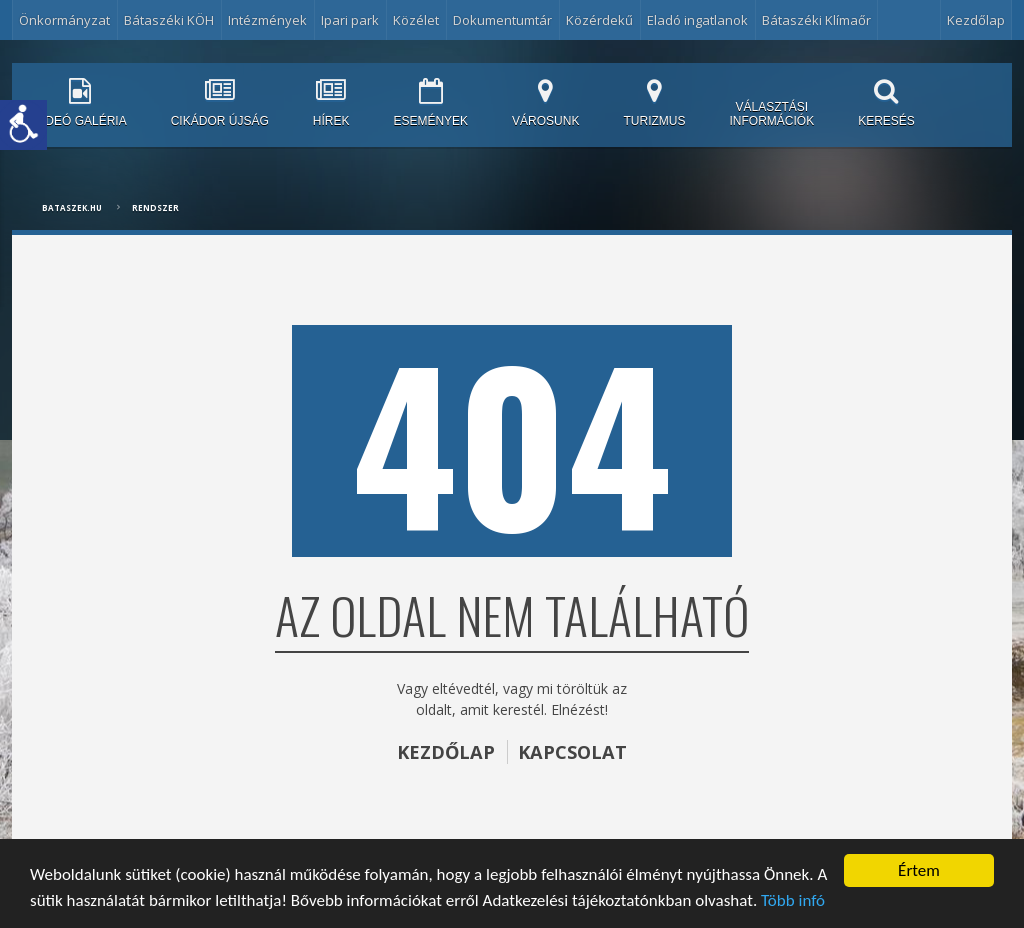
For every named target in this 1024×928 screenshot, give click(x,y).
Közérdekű (599, 20)
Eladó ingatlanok (697, 20)
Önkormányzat (64, 20)
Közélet (416, 20)
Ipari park (350, 20)
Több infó (793, 900)
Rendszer (155, 207)
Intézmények (267, 20)
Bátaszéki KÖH (169, 20)
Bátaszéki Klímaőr (816, 20)
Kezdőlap (976, 20)
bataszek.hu (72, 207)
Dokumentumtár (502, 20)
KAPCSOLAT (572, 752)
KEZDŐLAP (446, 752)
